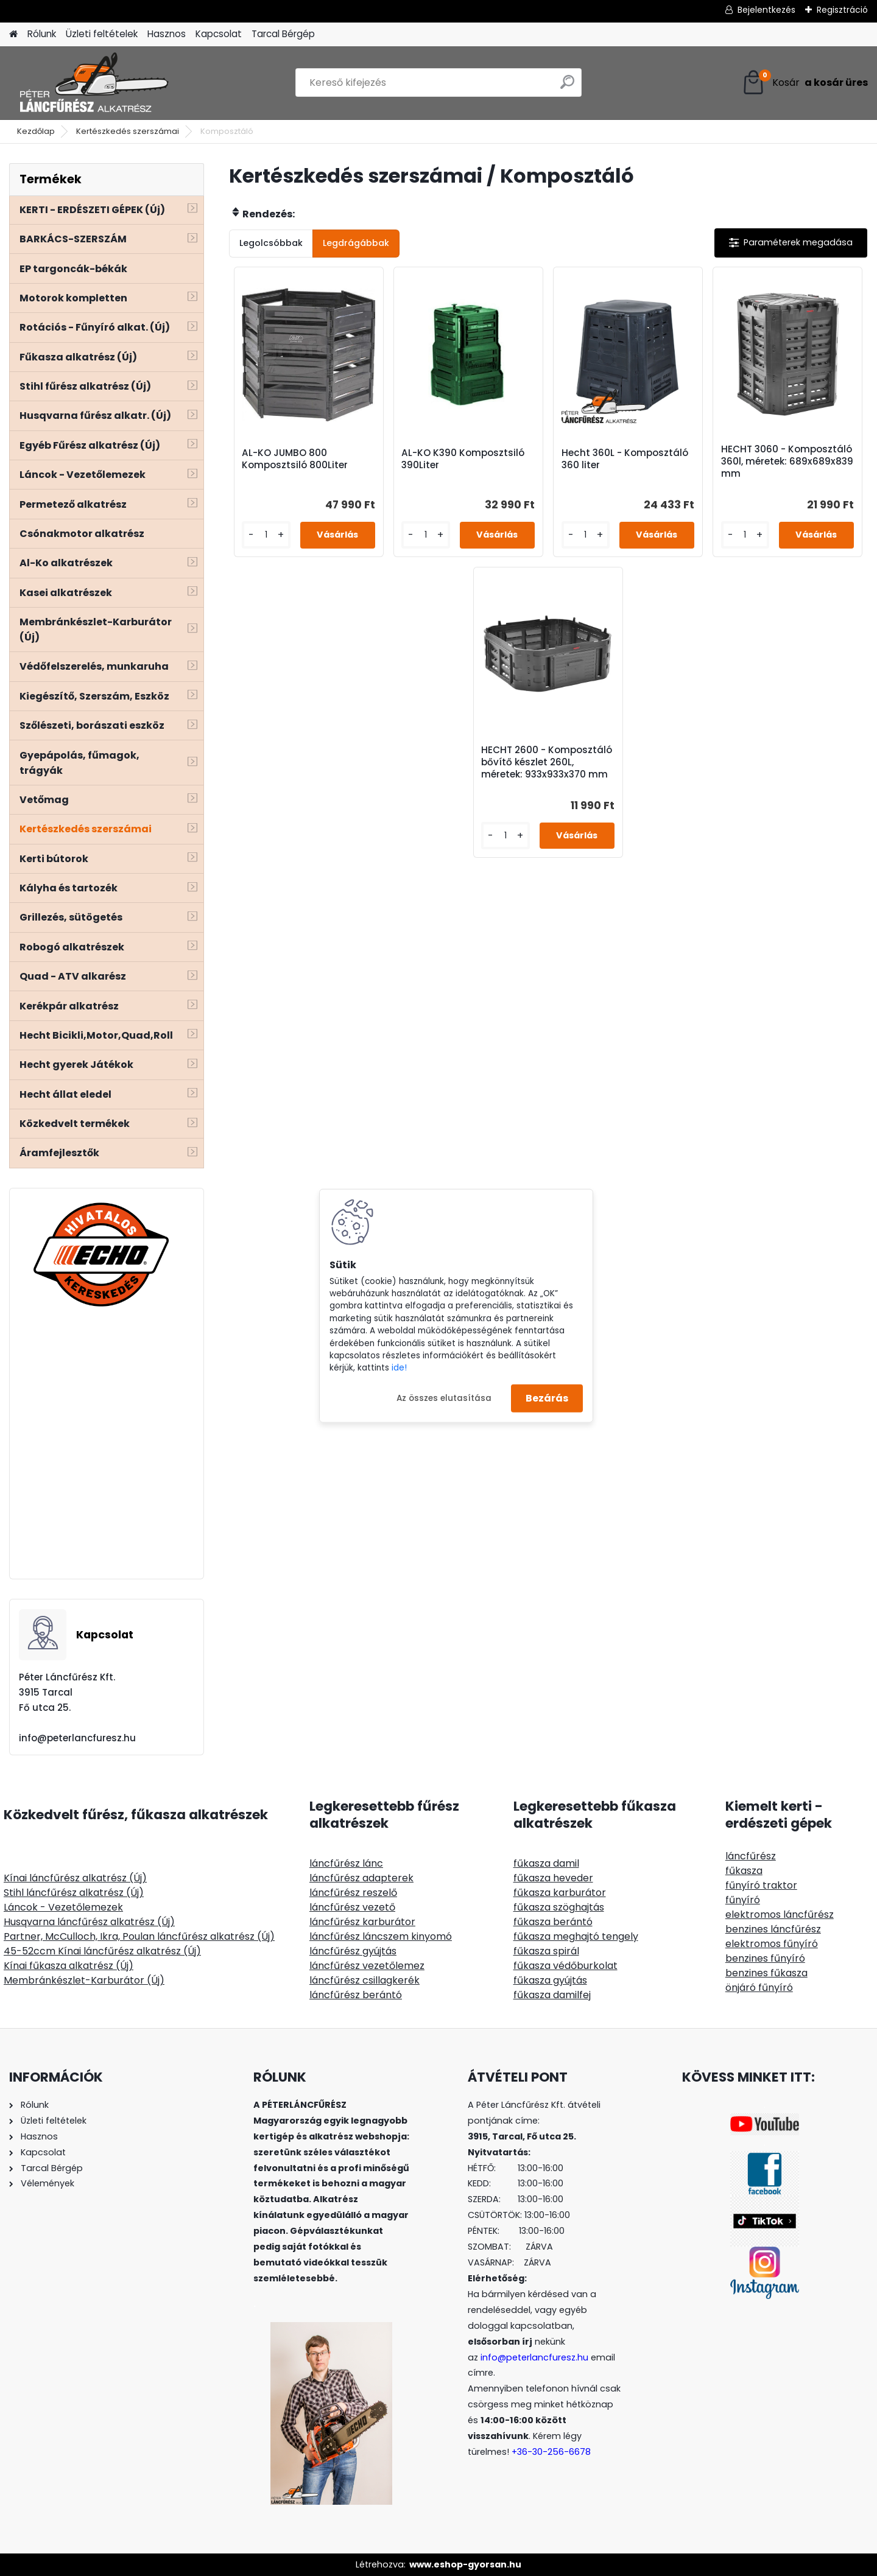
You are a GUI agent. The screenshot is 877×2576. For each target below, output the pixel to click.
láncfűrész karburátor (362, 1922)
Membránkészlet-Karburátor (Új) (84, 1980)
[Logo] (93, 82)
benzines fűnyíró (765, 1958)
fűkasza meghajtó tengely (575, 1936)
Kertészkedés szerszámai (127, 131)
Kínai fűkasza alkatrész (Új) (68, 1966)
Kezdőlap (36, 131)
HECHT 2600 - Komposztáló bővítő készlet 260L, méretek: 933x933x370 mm (546, 762)
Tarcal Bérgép (283, 33)
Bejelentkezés (766, 10)
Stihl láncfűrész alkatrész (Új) (74, 1893)
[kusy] (266, 535)
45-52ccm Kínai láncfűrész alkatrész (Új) (102, 1951)
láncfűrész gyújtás (352, 1951)
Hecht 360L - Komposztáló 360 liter (625, 459)
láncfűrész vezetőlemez (366, 1966)
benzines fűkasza (766, 1973)
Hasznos (166, 33)
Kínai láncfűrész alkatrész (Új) (75, 1878)
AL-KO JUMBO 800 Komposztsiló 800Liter (295, 459)
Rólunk (41, 33)
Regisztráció (842, 10)
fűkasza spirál (546, 1951)
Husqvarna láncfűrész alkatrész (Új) (89, 1922)
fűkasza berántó (553, 1922)
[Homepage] (13, 34)
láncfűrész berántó (355, 1995)
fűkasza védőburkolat (565, 1966)
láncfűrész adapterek (361, 1878)
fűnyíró (742, 1900)
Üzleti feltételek (102, 33)
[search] (567, 87)
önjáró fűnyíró (759, 1988)
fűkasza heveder (553, 1878)
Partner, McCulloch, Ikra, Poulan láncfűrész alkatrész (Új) (139, 1936)
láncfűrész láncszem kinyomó (380, 1936)
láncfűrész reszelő (353, 1893)
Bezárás (547, 1398)
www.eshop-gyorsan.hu (465, 2564)
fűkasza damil (546, 1863)
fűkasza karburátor (559, 1893)
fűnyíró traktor (761, 1885)
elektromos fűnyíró (771, 1944)
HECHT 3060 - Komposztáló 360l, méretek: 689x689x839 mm (787, 461)
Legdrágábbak (356, 243)
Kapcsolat (218, 33)
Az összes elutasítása (443, 1397)
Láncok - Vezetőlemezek (63, 1907)
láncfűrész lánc (346, 1863)
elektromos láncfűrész (779, 1914)
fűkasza (744, 1871)
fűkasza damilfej (552, 1995)
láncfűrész (750, 1856)
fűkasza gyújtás (550, 1980)
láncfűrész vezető (352, 1907)
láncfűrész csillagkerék (364, 1980)
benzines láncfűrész (773, 1929)
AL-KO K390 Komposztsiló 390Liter (462, 459)
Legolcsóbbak (271, 243)
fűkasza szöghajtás (558, 1907)
